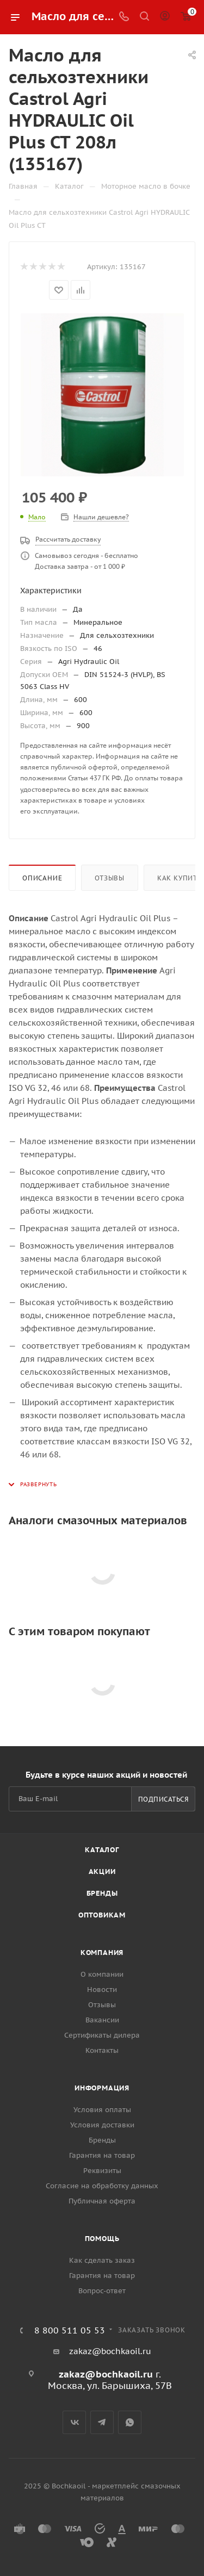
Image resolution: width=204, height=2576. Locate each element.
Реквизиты (102, 2170)
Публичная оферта (102, 2201)
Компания (102, 1952)
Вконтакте (74, 2422)
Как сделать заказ (102, 2260)
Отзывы (110, 878)
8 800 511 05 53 (69, 2330)
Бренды (102, 1893)
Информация (102, 2088)
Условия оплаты (102, 2109)
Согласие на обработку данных (102, 2185)
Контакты (102, 2050)
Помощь (102, 2238)
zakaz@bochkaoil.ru (110, 2351)
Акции (102, 1871)
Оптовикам (102, 1915)
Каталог (102, 1849)
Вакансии (102, 2020)
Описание (42, 878)
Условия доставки (102, 2125)
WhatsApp (129, 2422)
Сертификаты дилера (102, 2035)
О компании (102, 1974)
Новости (102, 1989)
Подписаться (163, 1799)
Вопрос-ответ (102, 2290)
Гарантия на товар (102, 2155)
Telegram (102, 2422)
